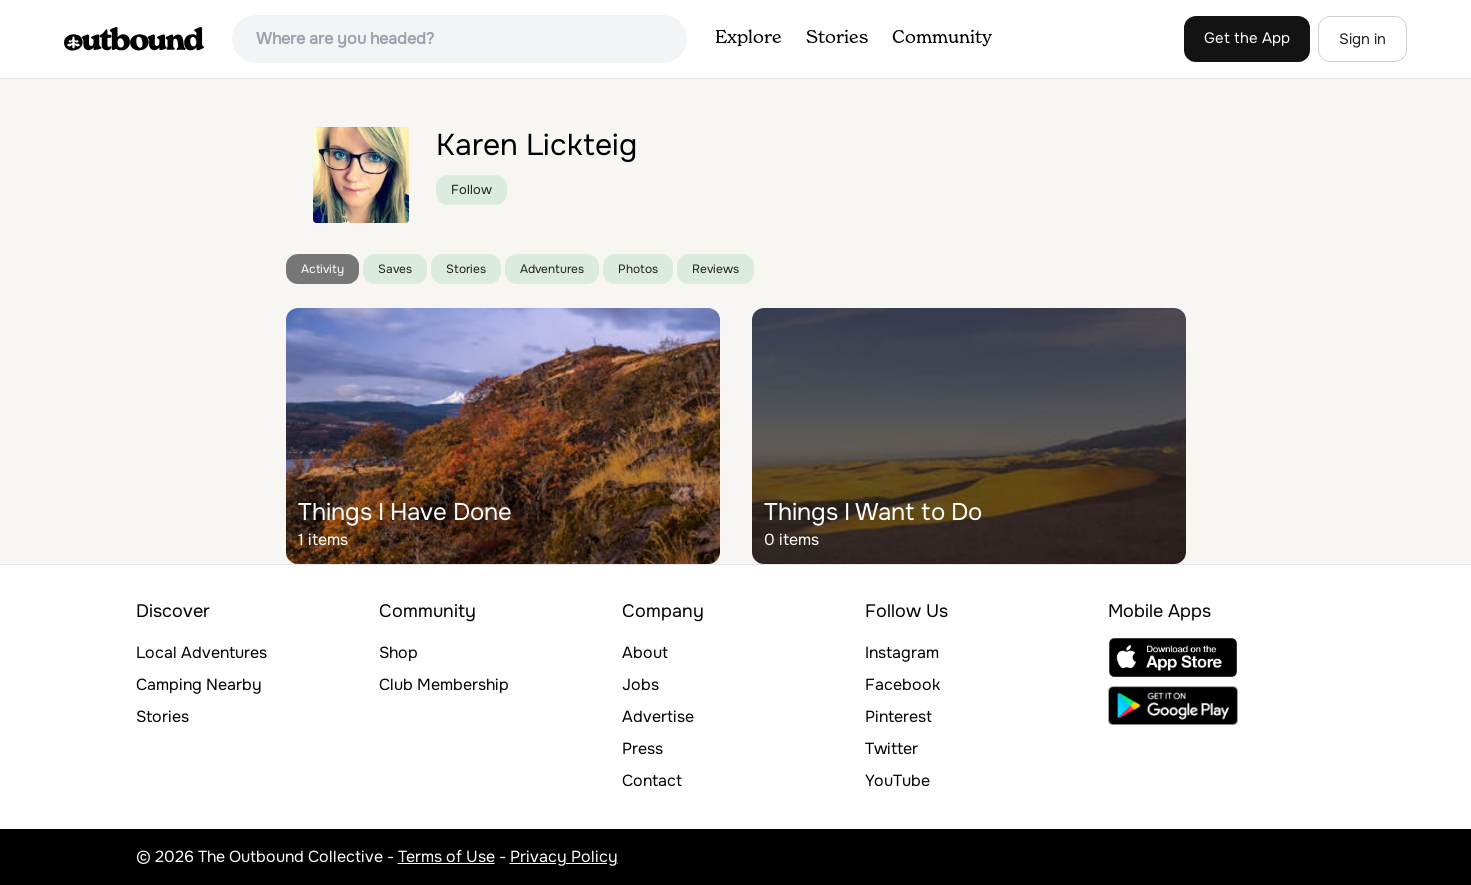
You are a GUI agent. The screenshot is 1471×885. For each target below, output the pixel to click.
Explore (748, 38)
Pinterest (898, 716)
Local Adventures (201, 652)
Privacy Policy (564, 856)
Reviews (715, 269)
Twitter (891, 748)
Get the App (1247, 38)
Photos (638, 269)
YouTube (897, 780)
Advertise (658, 716)
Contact (652, 780)
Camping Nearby (199, 684)
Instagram (902, 652)
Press (642, 748)
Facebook (902, 684)
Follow (471, 189)
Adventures (552, 269)
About (645, 652)
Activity (322, 269)
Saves (395, 269)
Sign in (1362, 39)
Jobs (640, 684)
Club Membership (444, 684)
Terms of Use (446, 856)
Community (942, 38)
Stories (837, 38)
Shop (398, 652)
